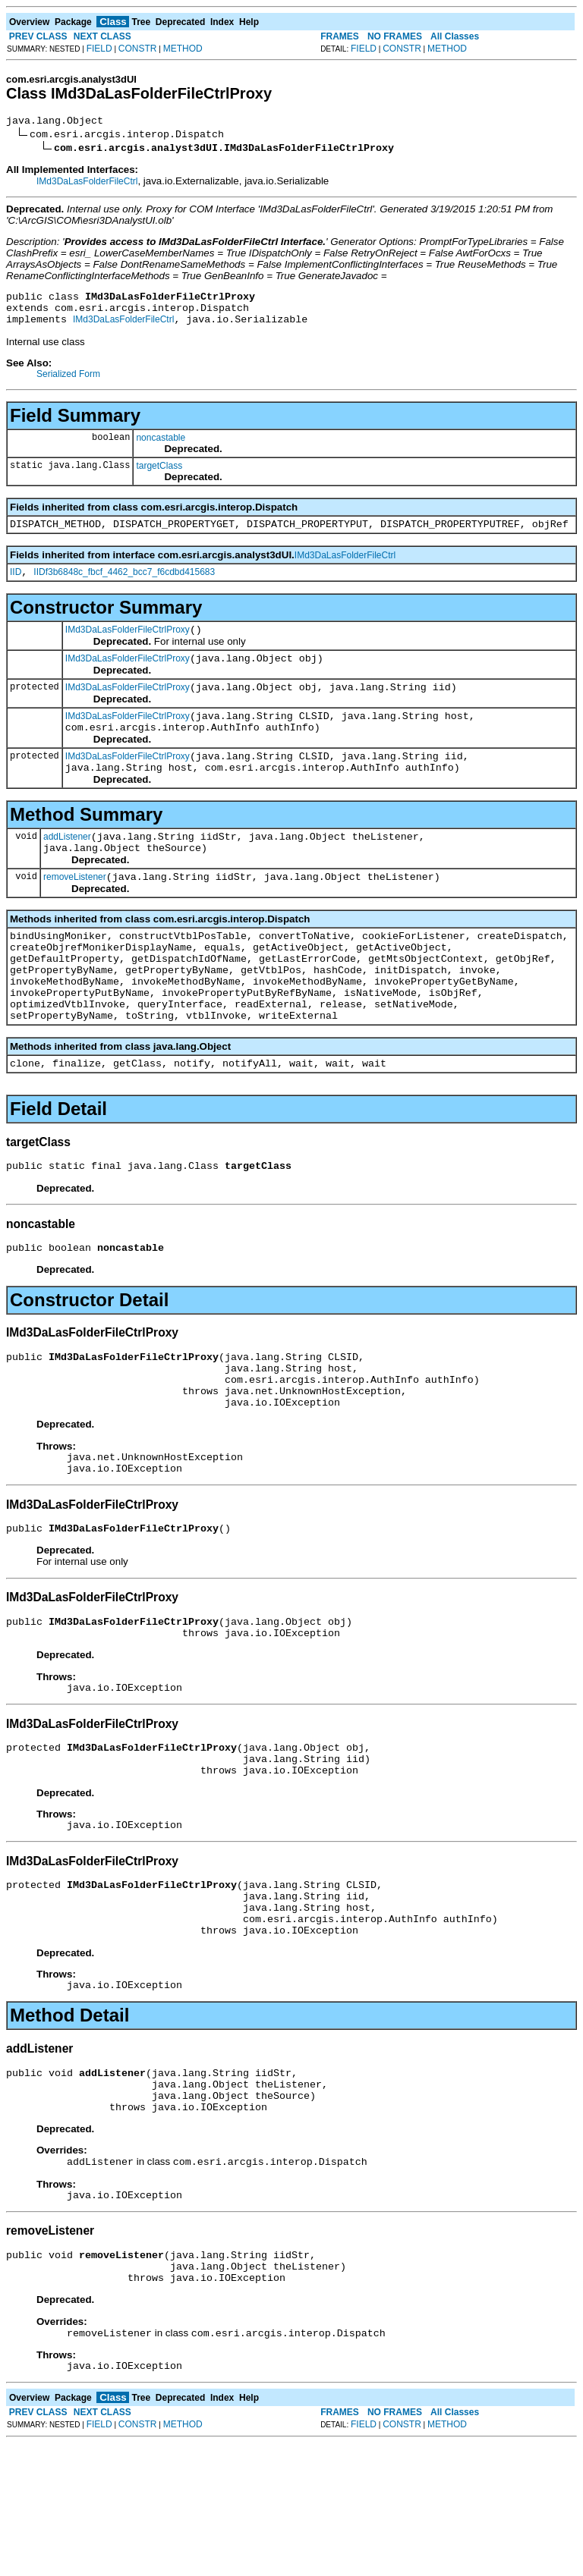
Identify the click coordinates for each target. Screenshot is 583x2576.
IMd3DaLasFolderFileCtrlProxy (127, 645)
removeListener (74, 913)
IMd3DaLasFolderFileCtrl (86, 183)
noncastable (160, 446)
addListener (67, 868)
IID (15, 585)
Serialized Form (68, 383)
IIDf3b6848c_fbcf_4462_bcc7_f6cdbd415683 (124, 585)
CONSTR (137, 48)
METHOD (183, 48)
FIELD (99, 48)
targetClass (159, 475)
